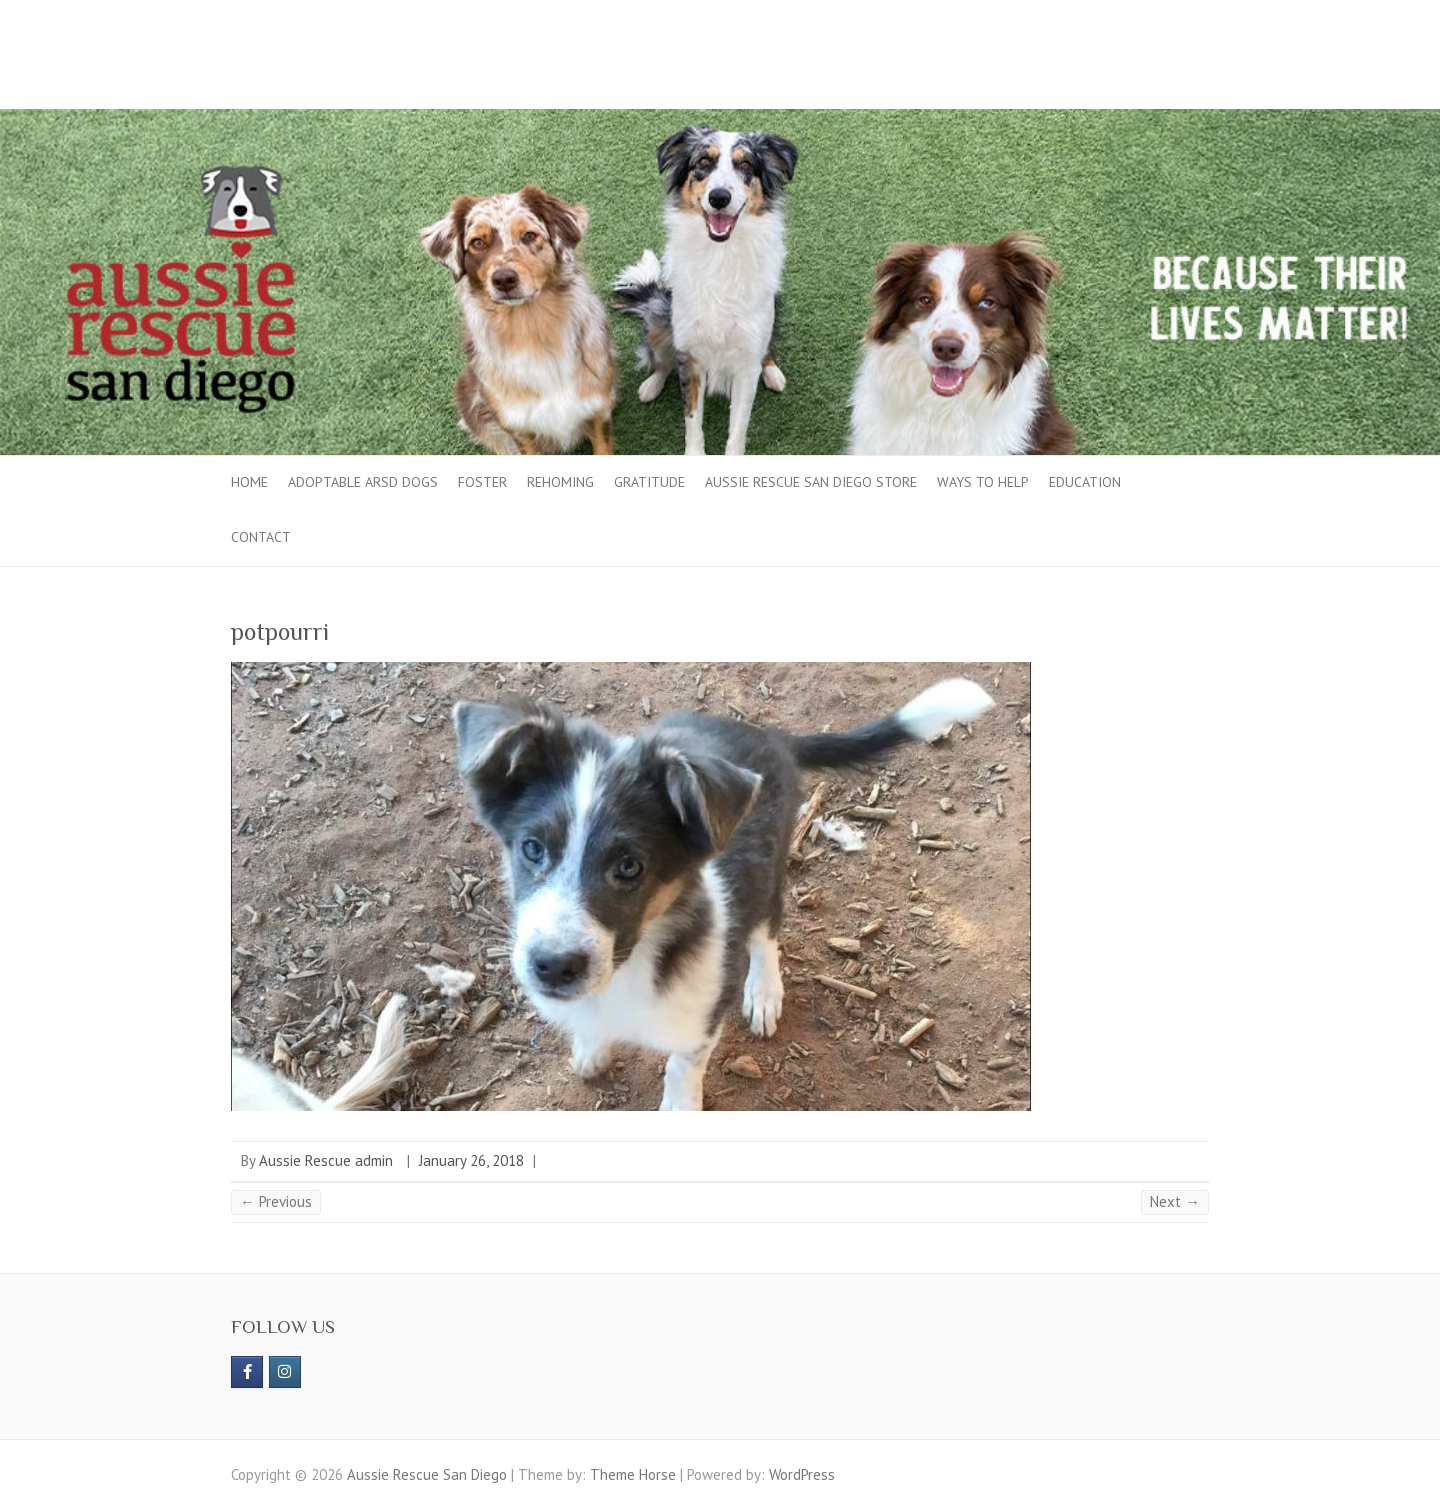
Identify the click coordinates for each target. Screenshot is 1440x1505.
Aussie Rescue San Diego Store (811, 482)
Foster (482, 482)
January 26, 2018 (471, 1160)
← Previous (276, 1201)
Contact (261, 537)
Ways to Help (983, 482)
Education (1085, 482)
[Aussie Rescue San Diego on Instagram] (285, 1372)
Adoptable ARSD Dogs (363, 482)
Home (249, 482)
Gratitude (649, 482)
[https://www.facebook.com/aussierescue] (247, 1372)
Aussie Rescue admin (326, 1160)
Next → (1175, 1201)
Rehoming (560, 482)
